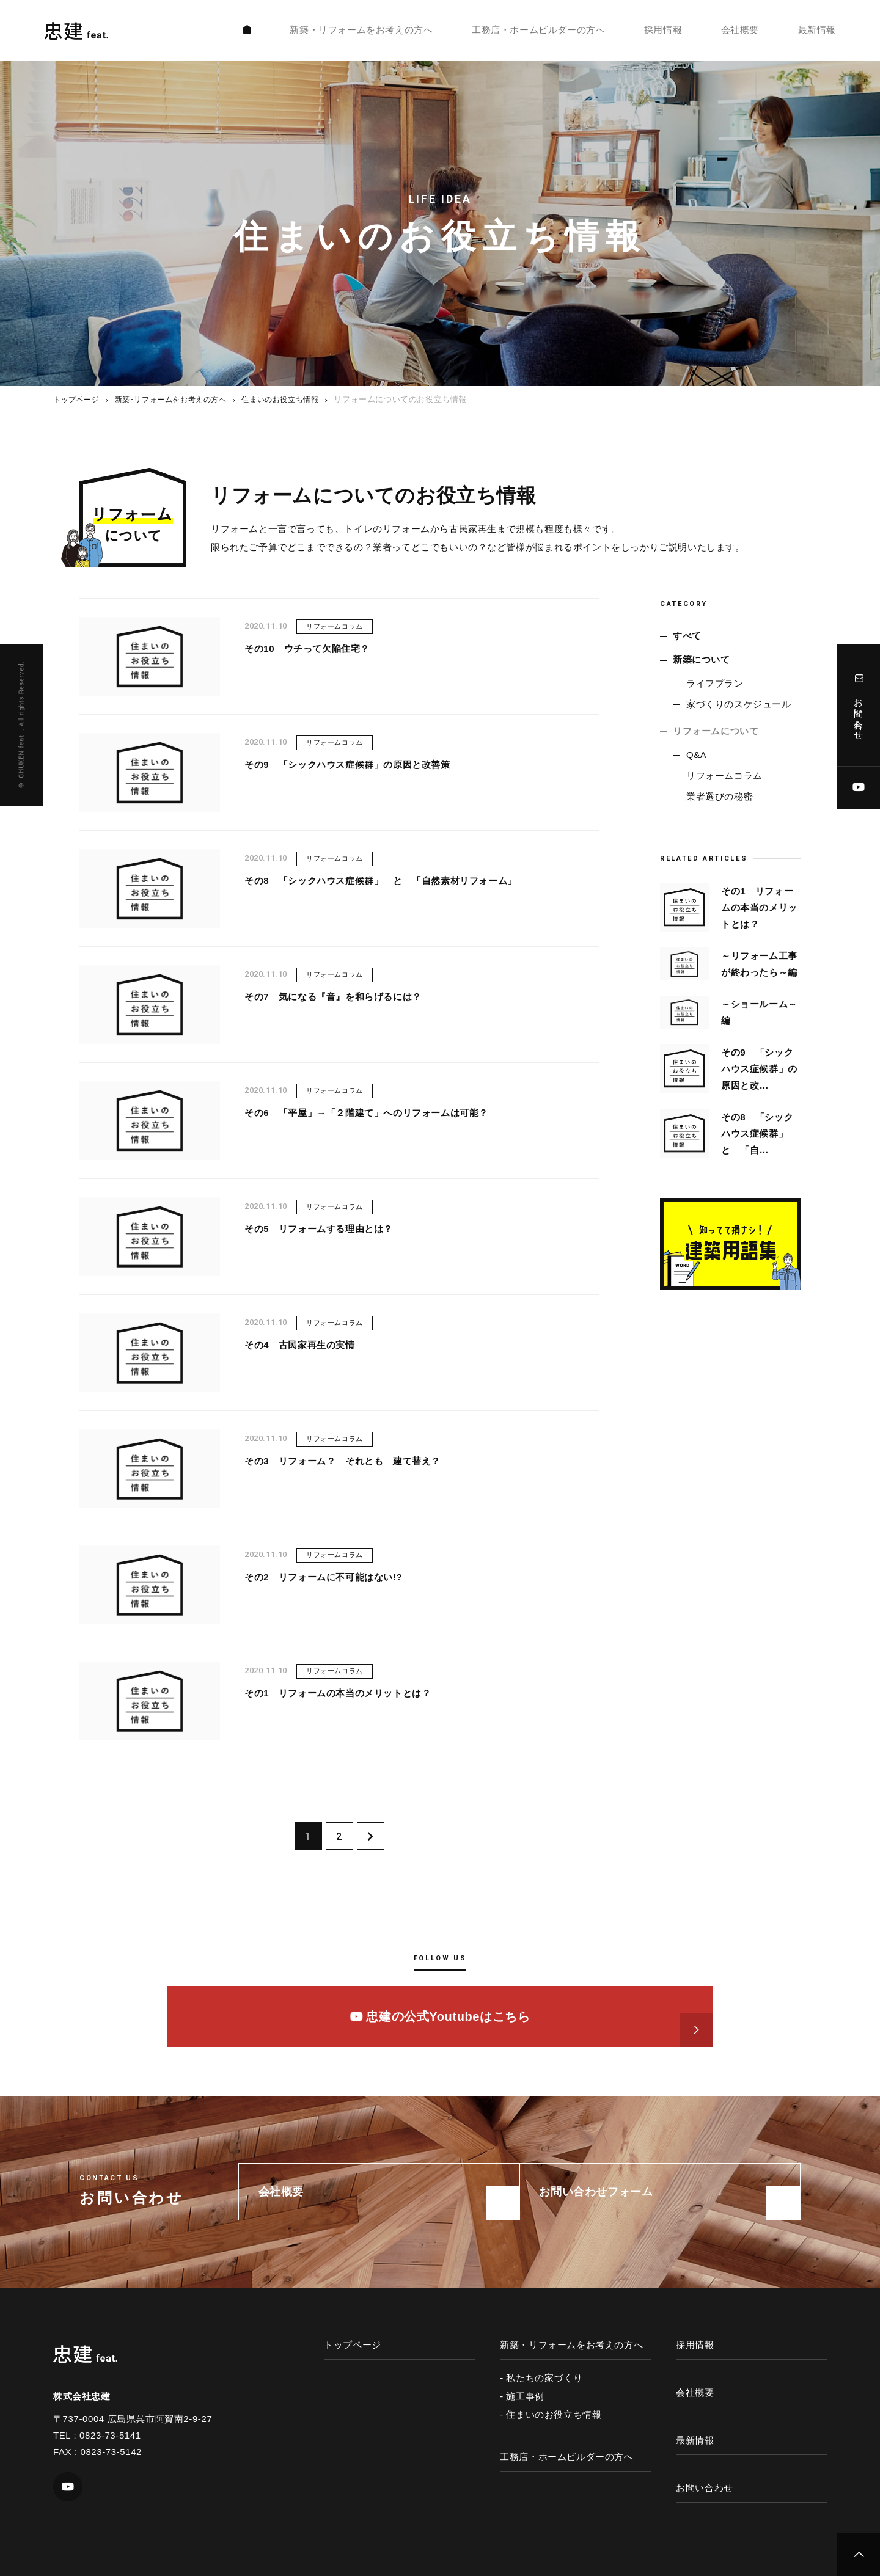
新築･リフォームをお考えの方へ (179, 399)
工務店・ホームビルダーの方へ (538, 32)
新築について (701, 659)
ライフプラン (715, 683)
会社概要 (740, 32)
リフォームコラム (724, 775)
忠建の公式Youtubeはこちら (440, 2016)
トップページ (78, 399)
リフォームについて (715, 731)
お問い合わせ (859, 704)
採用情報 (663, 32)
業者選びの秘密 (719, 796)
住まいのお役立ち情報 (295, 399)
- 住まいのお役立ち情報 (550, 2414)
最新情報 (817, 32)
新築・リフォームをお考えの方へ (361, 32)
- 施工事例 (522, 2396)
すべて (687, 635)
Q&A (696, 755)
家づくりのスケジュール (738, 704)
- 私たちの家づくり (541, 2378)
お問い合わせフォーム (601, 2192)
